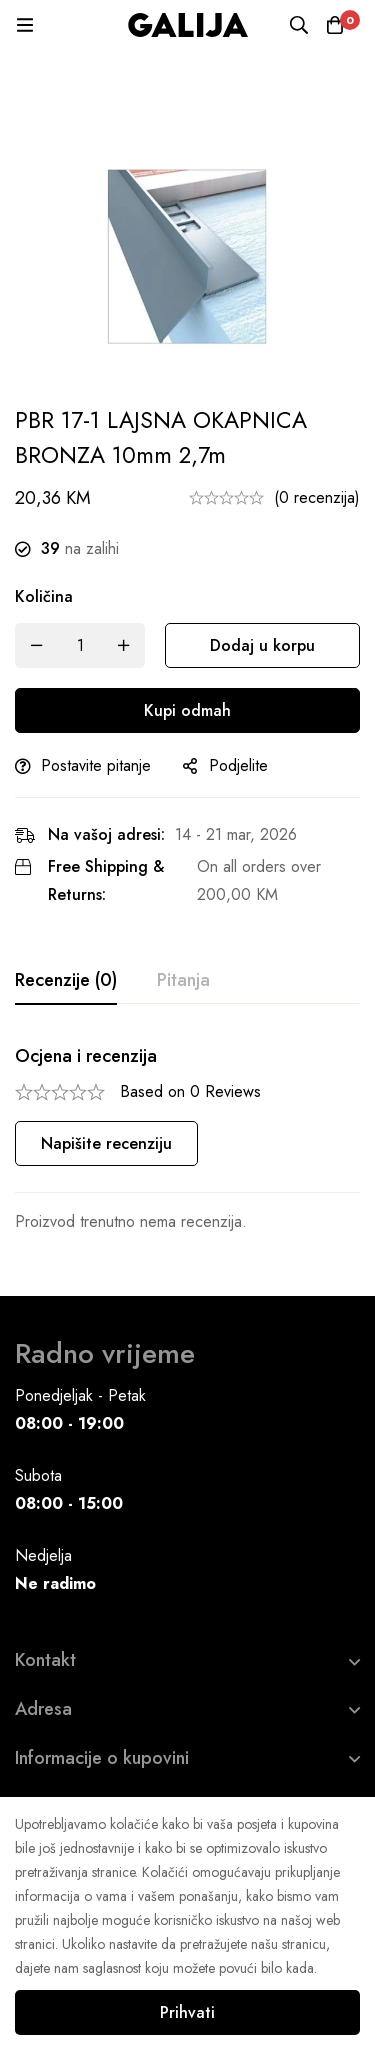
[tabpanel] (187, 1140)
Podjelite (238, 765)
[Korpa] (335, 25)
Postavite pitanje (96, 765)
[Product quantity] (80, 645)
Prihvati (187, 2012)
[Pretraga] (299, 25)
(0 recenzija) (317, 497)
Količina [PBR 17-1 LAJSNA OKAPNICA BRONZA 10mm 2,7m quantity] (44, 596)
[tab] (66, 981)
